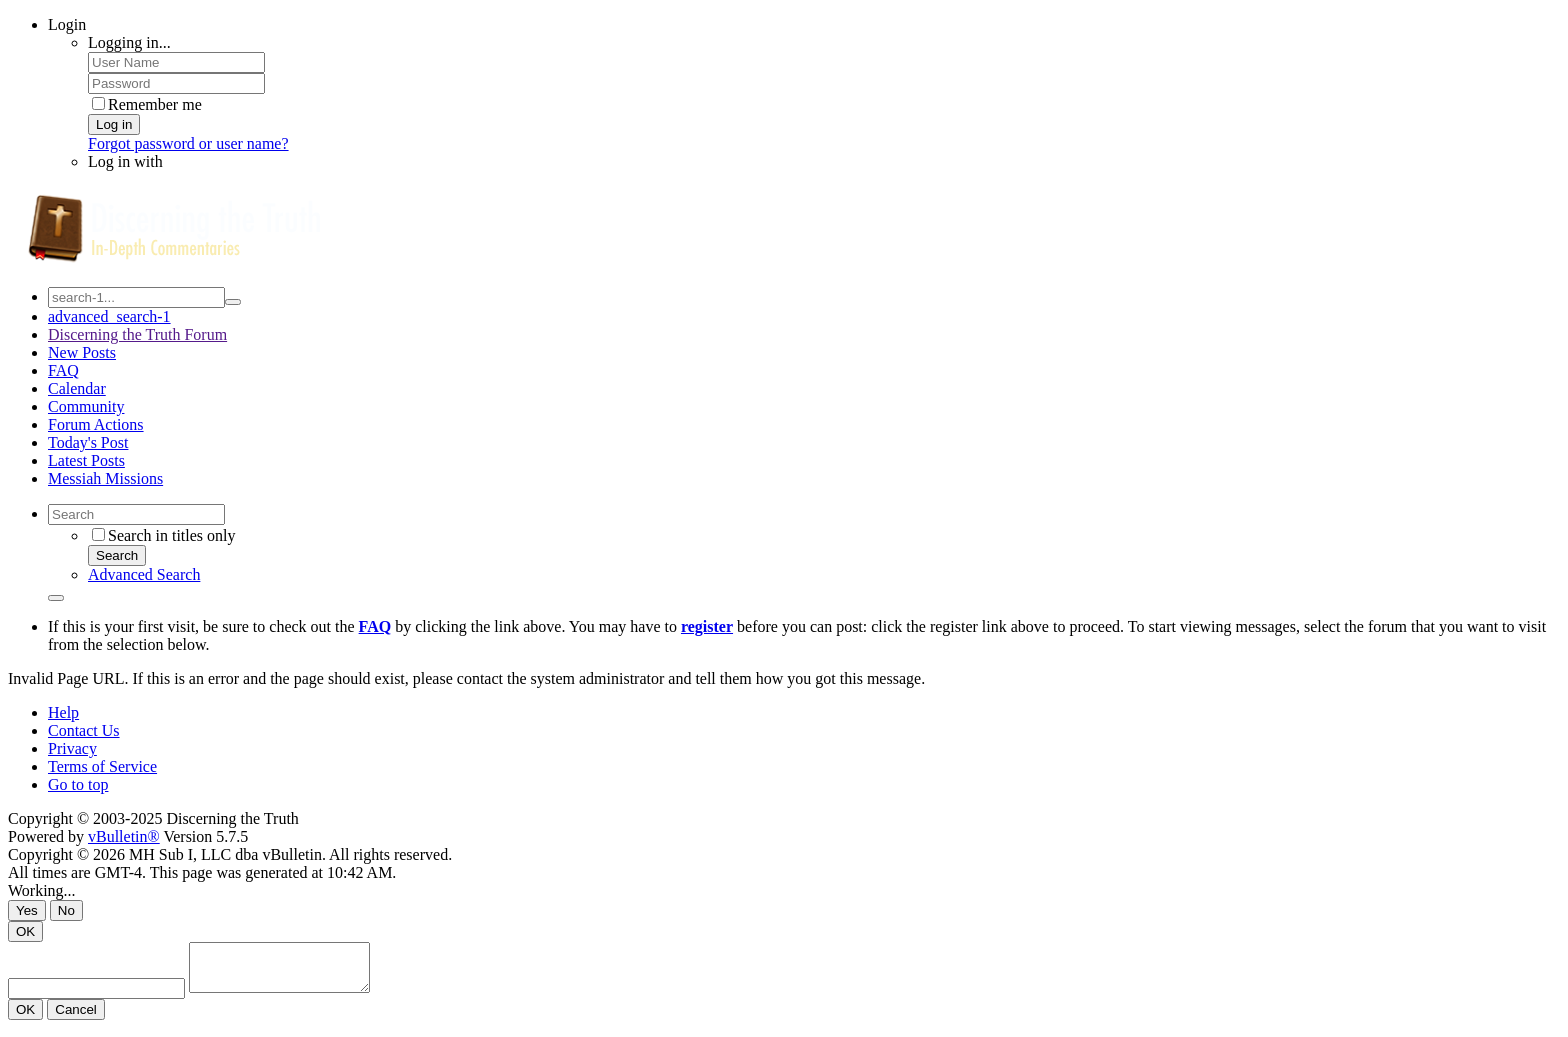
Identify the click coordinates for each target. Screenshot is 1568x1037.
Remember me (147, 104)
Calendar (77, 388)
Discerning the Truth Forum (137, 334)
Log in (114, 124)
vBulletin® (124, 836)
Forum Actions (96, 424)
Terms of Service (102, 766)
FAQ (63, 370)
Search (117, 555)
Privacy (72, 748)
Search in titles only (164, 535)
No (66, 910)
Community (86, 406)
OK (25, 931)
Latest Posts (86, 460)
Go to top (78, 784)
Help (63, 712)
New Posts (82, 352)
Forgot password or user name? (188, 143)
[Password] (176, 83)
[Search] (136, 514)
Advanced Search (144, 574)
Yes (27, 910)
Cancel (76, 1018)
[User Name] (176, 62)
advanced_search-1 (109, 316)
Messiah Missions (105, 478)
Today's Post (88, 442)
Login (67, 24)
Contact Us (84, 730)
